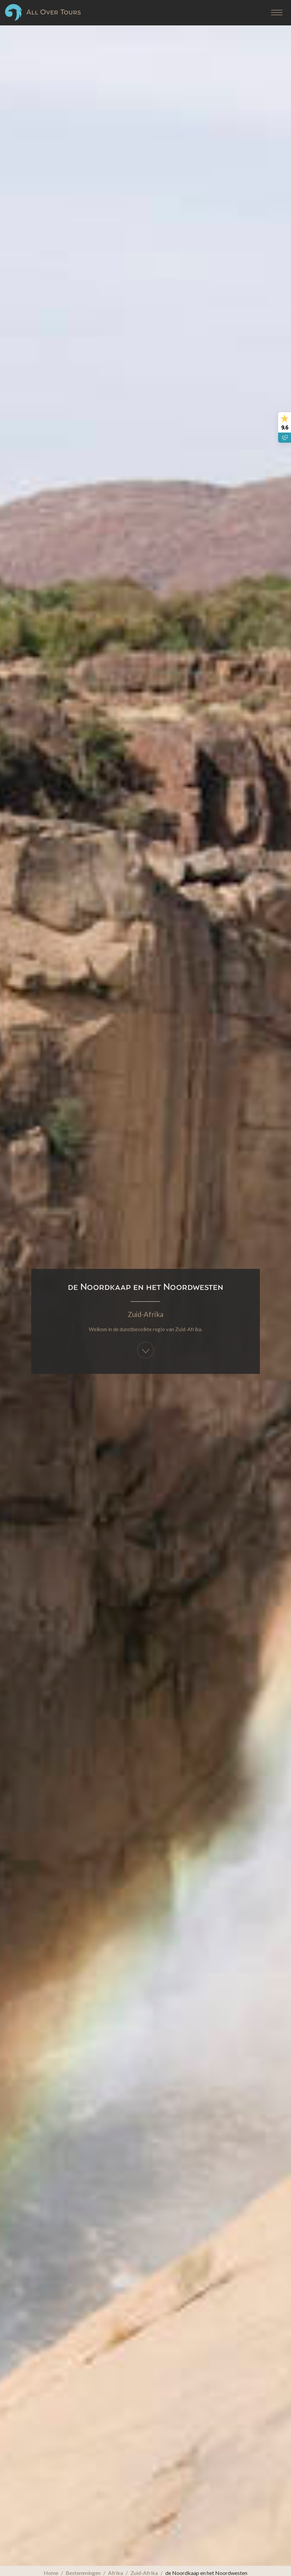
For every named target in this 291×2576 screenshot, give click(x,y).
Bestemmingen (83, 2573)
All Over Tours (43, 12)
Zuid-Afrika (145, 1288)
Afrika (115, 2573)
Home (51, 2573)
